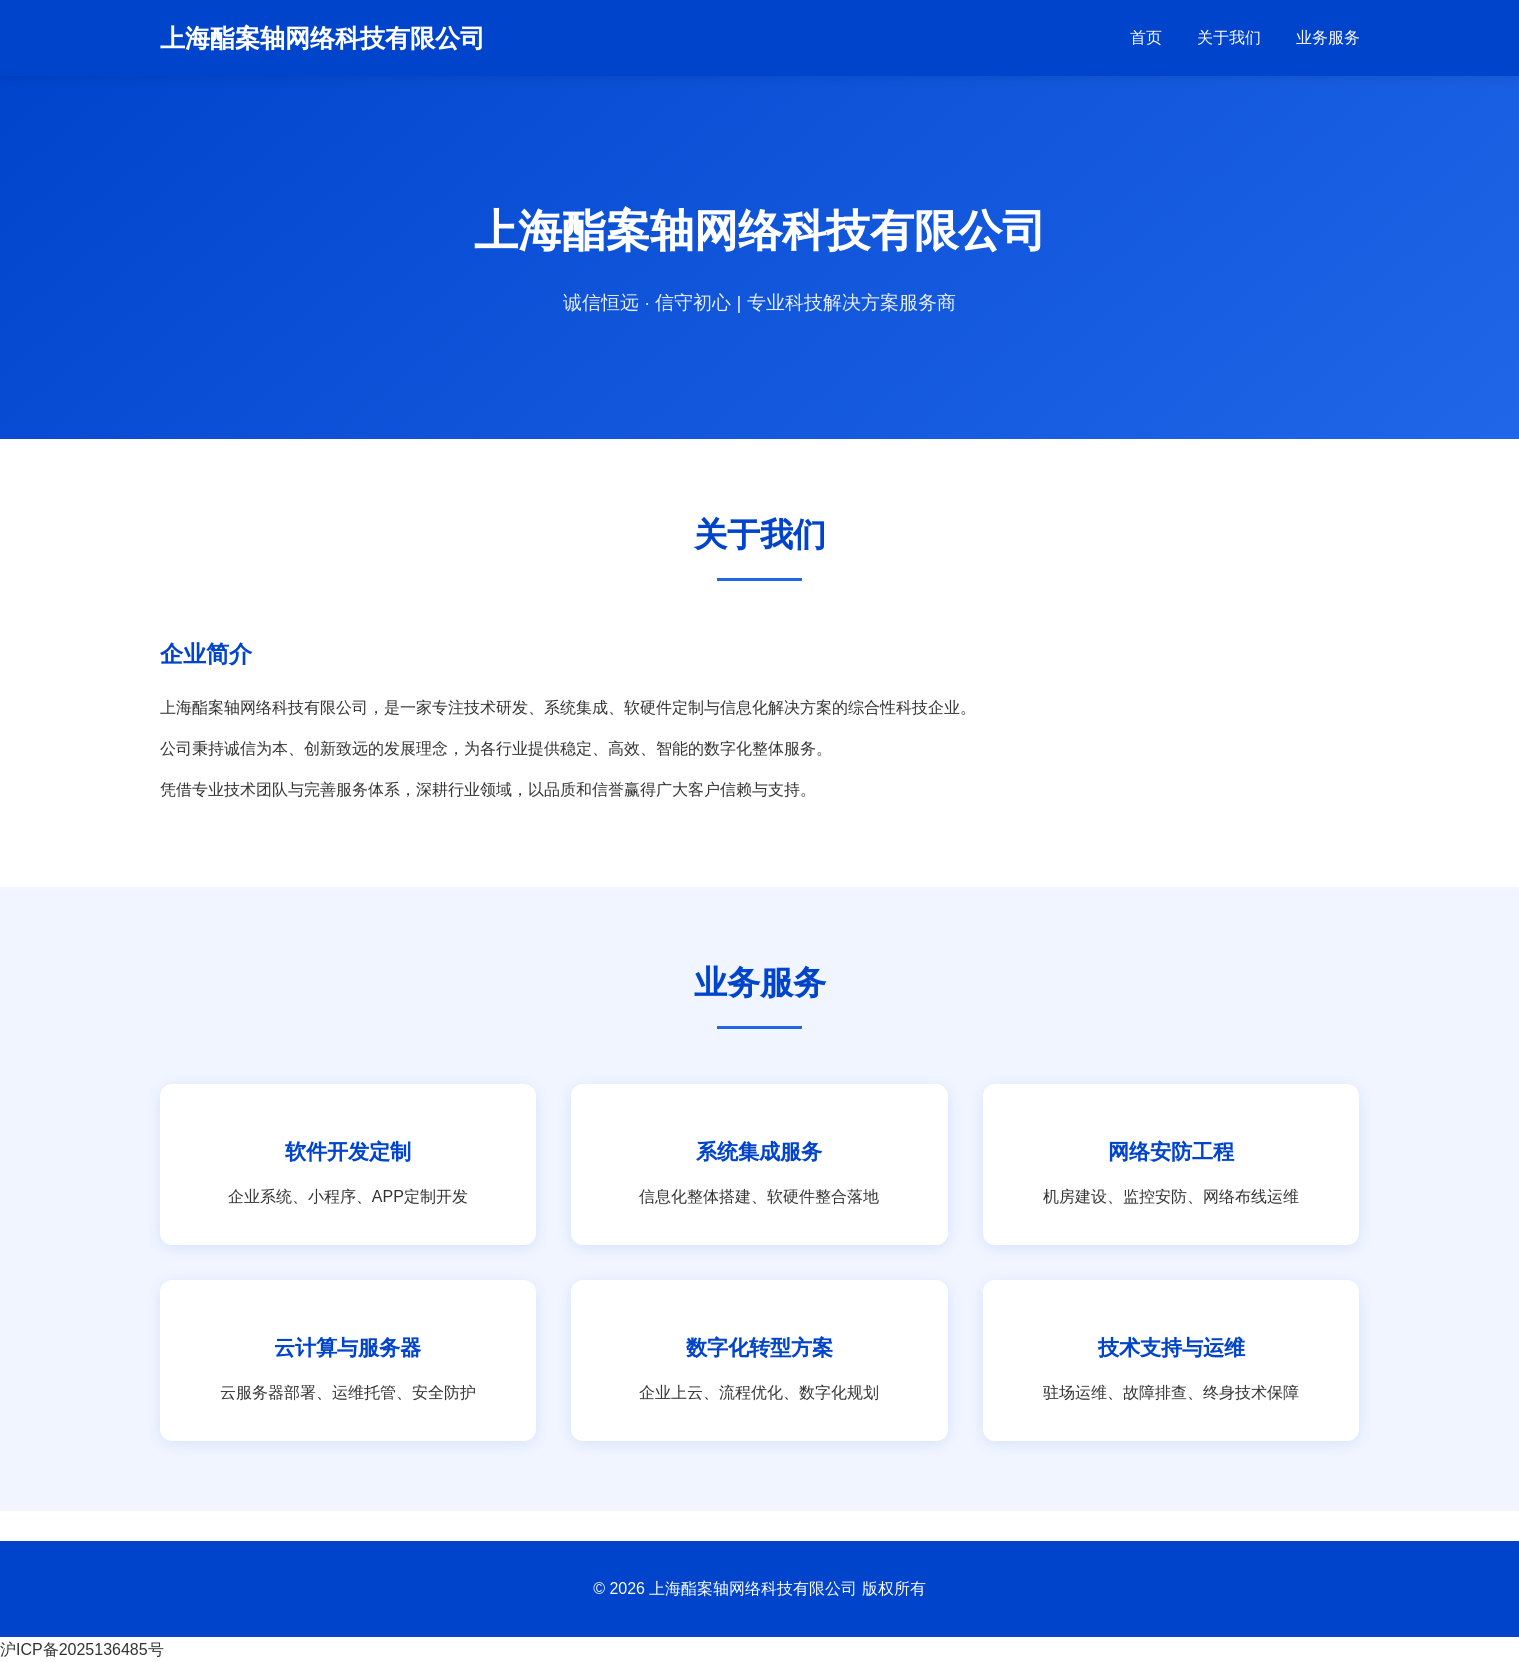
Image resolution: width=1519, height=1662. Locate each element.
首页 (1146, 37)
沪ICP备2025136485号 (82, 1649)
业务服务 (1328, 37)
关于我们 (1229, 37)
